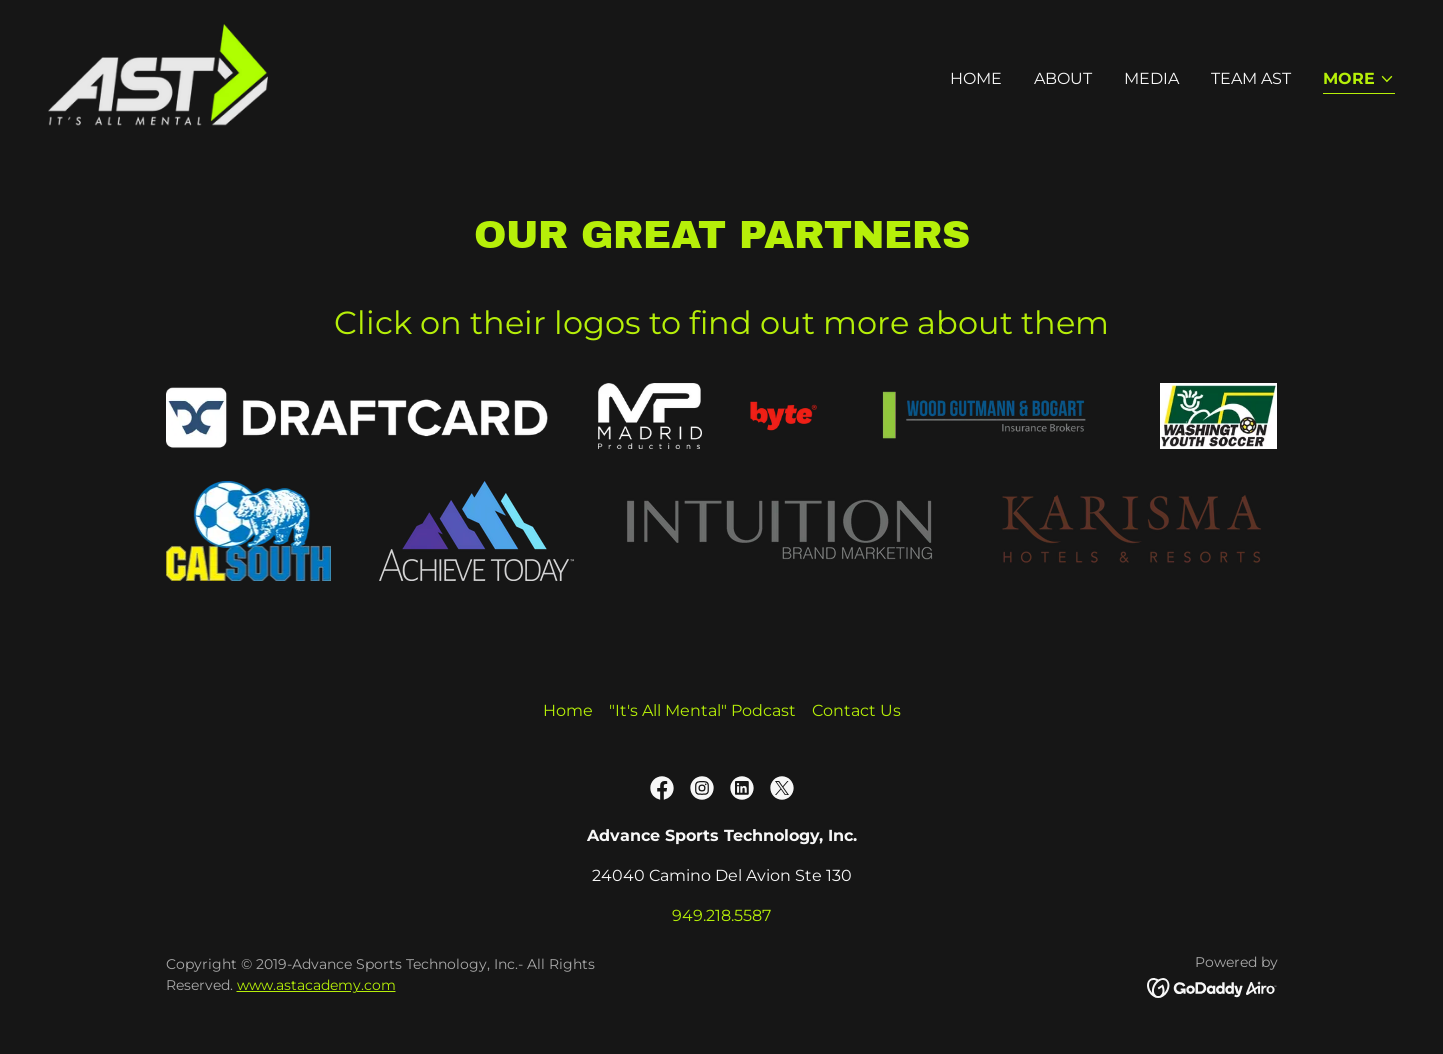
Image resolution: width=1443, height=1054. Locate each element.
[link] (158, 74)
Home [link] (976, 78)
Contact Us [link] (856, 710)
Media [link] (1151, 78)
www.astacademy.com (316, 985)
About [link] (1063, 78)
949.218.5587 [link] (721, 915)
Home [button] (568, 710)
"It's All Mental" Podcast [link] (702, 710)
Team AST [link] (1251, 78)
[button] (1359, 80)
